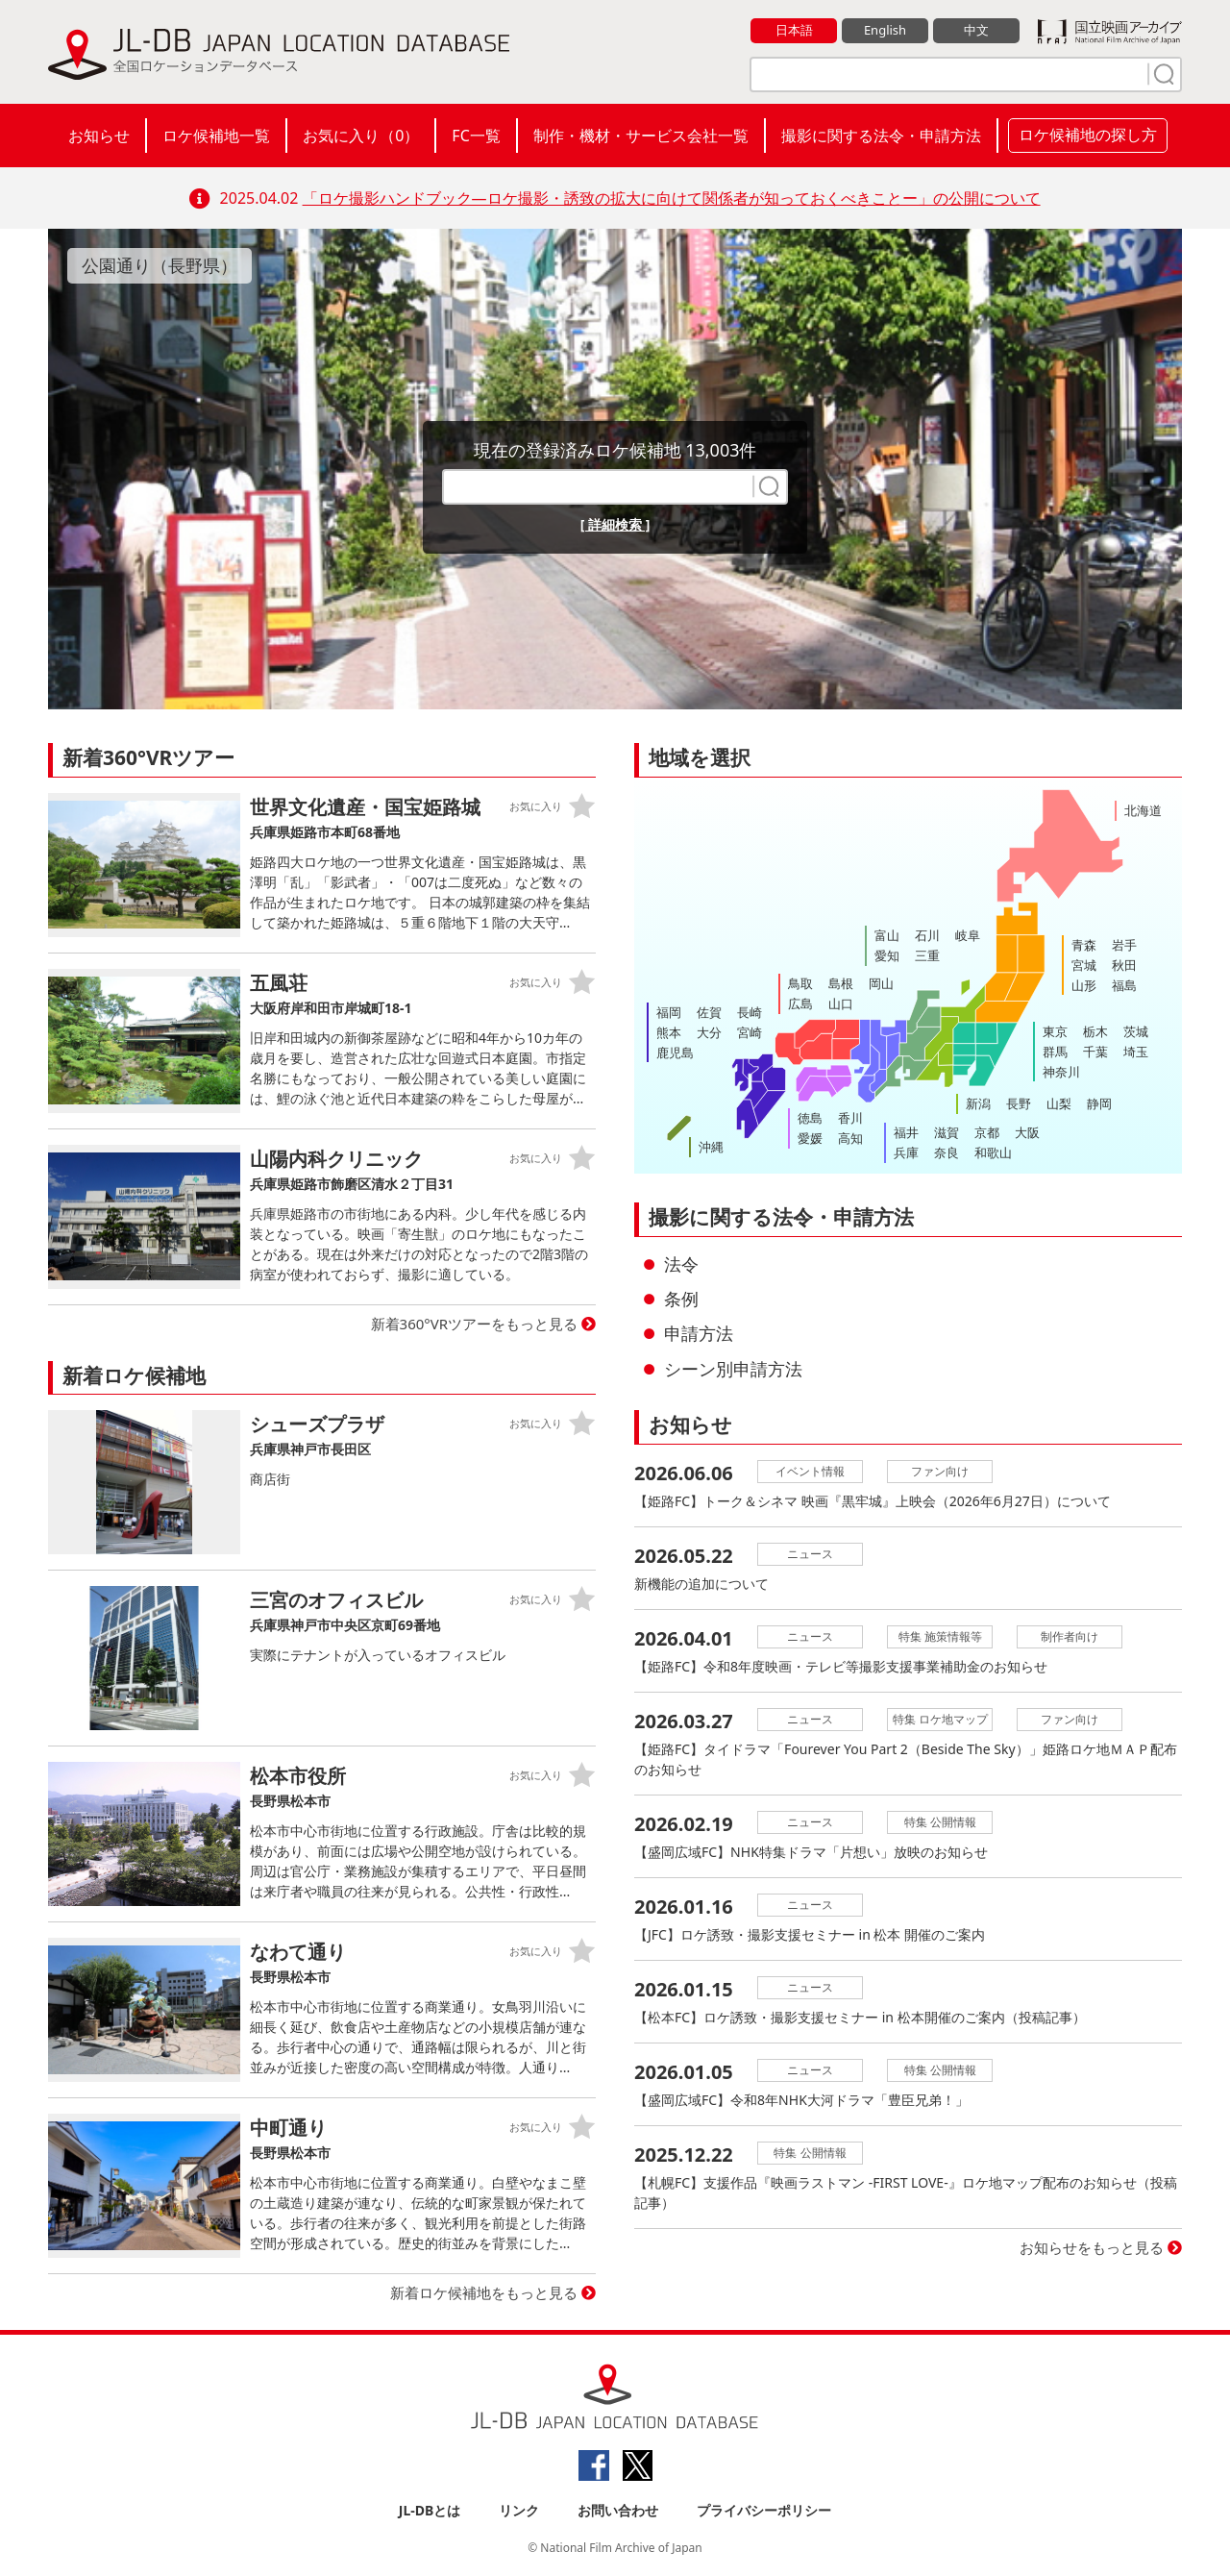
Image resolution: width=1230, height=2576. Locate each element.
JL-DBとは (430, 2510)
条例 (681, 1298)
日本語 (794, 29)
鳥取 (800, 983)
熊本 (668, 1032)
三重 (927, 955)
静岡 (1099, 1103)
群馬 (1055, 1051)
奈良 (946, 1152)
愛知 (886, 955)
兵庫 (906, 1152)
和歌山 (993, 1152)
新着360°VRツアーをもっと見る (474, 1323)
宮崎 (749, 1032)
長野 (1018, 1103)
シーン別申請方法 (733, 1368)
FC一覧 (476, 135)
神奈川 (1061, 1071)
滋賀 (946, 1132)
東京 (1055, 1031)
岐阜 (967, 935)
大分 (709, 1032)
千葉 (1095, 1051)
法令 (681, 1264)
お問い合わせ (618, 2510)
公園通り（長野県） (159, 265)
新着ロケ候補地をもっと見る (484, 2292)
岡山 (881, 983)
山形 (1083, 985)
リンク (519, 2510)
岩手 (1124, 945)
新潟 (978, 1103)
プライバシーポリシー (764, 2510)
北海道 (1143, 810)
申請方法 (698, 1333)
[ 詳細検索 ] (615, 524)
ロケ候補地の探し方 (1088, 134)
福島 (1124, 985)
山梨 (1058, 1103)
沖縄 (711, 1146)
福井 (906, 1132)
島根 (840, 983)
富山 (886, 935)
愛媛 (810, 1138)
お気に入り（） (361, 135)
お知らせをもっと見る (1092, 2247)
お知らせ (99, 135)
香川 (850, 1118)
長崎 (749, 1012)
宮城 (1083, 965)
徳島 (810, 1118)
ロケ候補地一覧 (216, 135)
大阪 (1027, 1132)
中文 (976, 29)
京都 (986, 1132)
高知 (850, 1138)
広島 (800, 1003)
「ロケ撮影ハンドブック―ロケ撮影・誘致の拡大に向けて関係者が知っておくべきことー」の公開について (672, 198)
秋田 (1124, 965)
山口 (840, 1003)
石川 (927, 935)
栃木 (1095, 1031)
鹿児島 (675, 1052)
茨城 (1135, 1031)
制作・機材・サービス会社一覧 (641, 135)
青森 (1083, 945)
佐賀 (709, 1012)
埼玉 (1135, 1051)
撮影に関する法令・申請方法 (881, 135)
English (885, 29)
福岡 (668, 1012)
